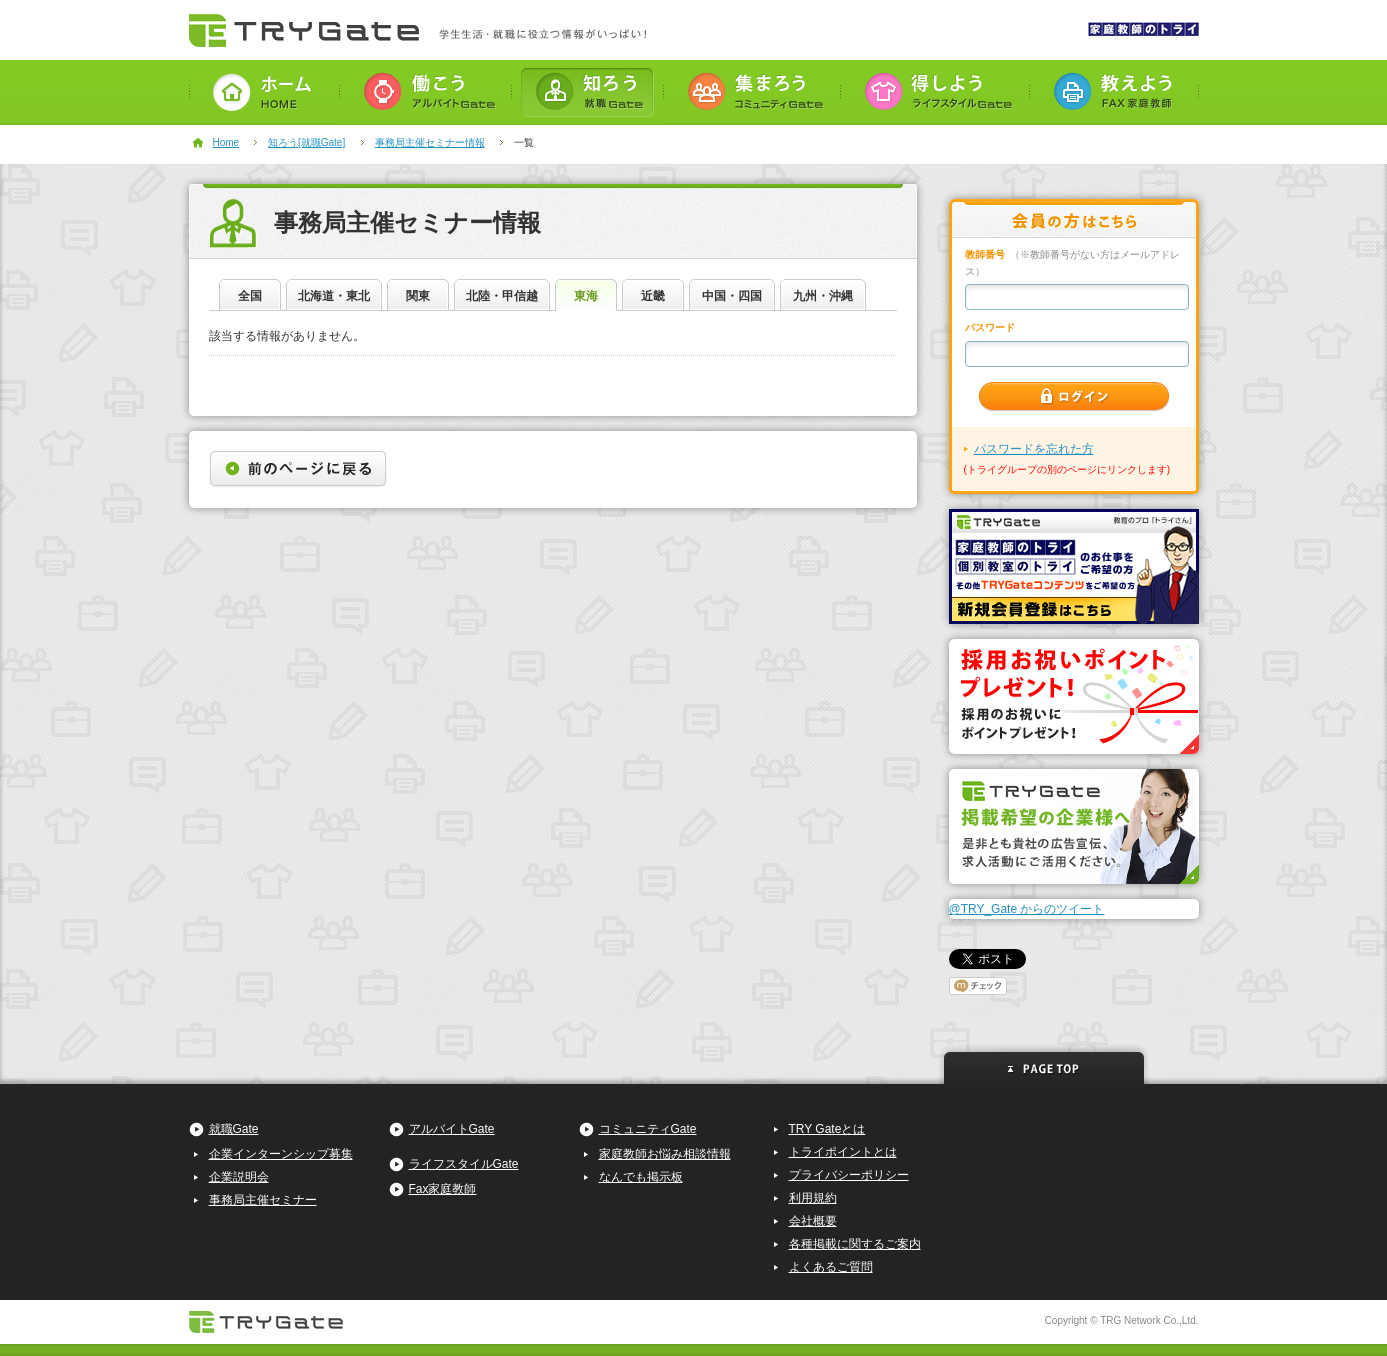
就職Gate (234, 1129)
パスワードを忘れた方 (1034, 449)
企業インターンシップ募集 (281, 1154)
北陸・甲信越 (502, 296)
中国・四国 (732, 296)
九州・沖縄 (823, 296)
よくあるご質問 (831, 1267)
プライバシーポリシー (849, 1175)
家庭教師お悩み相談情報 (665, 1154)
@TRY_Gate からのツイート (1027, 909)
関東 (418, 296)
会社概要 (813, 1221)
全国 (250, 296)
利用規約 (813, 1198)
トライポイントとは (843, 1152)
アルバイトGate (452, 1129)
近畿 (653, 296)
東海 (586, 296)
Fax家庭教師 (443, 1189)
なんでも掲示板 (641, 1177)
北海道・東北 (334, 296)
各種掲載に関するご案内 (855, 1244)
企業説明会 (239, 1177)
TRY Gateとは (827, 1129)
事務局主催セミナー (263, 1200)
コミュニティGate (648, 1129)
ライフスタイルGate (464, 1164)
